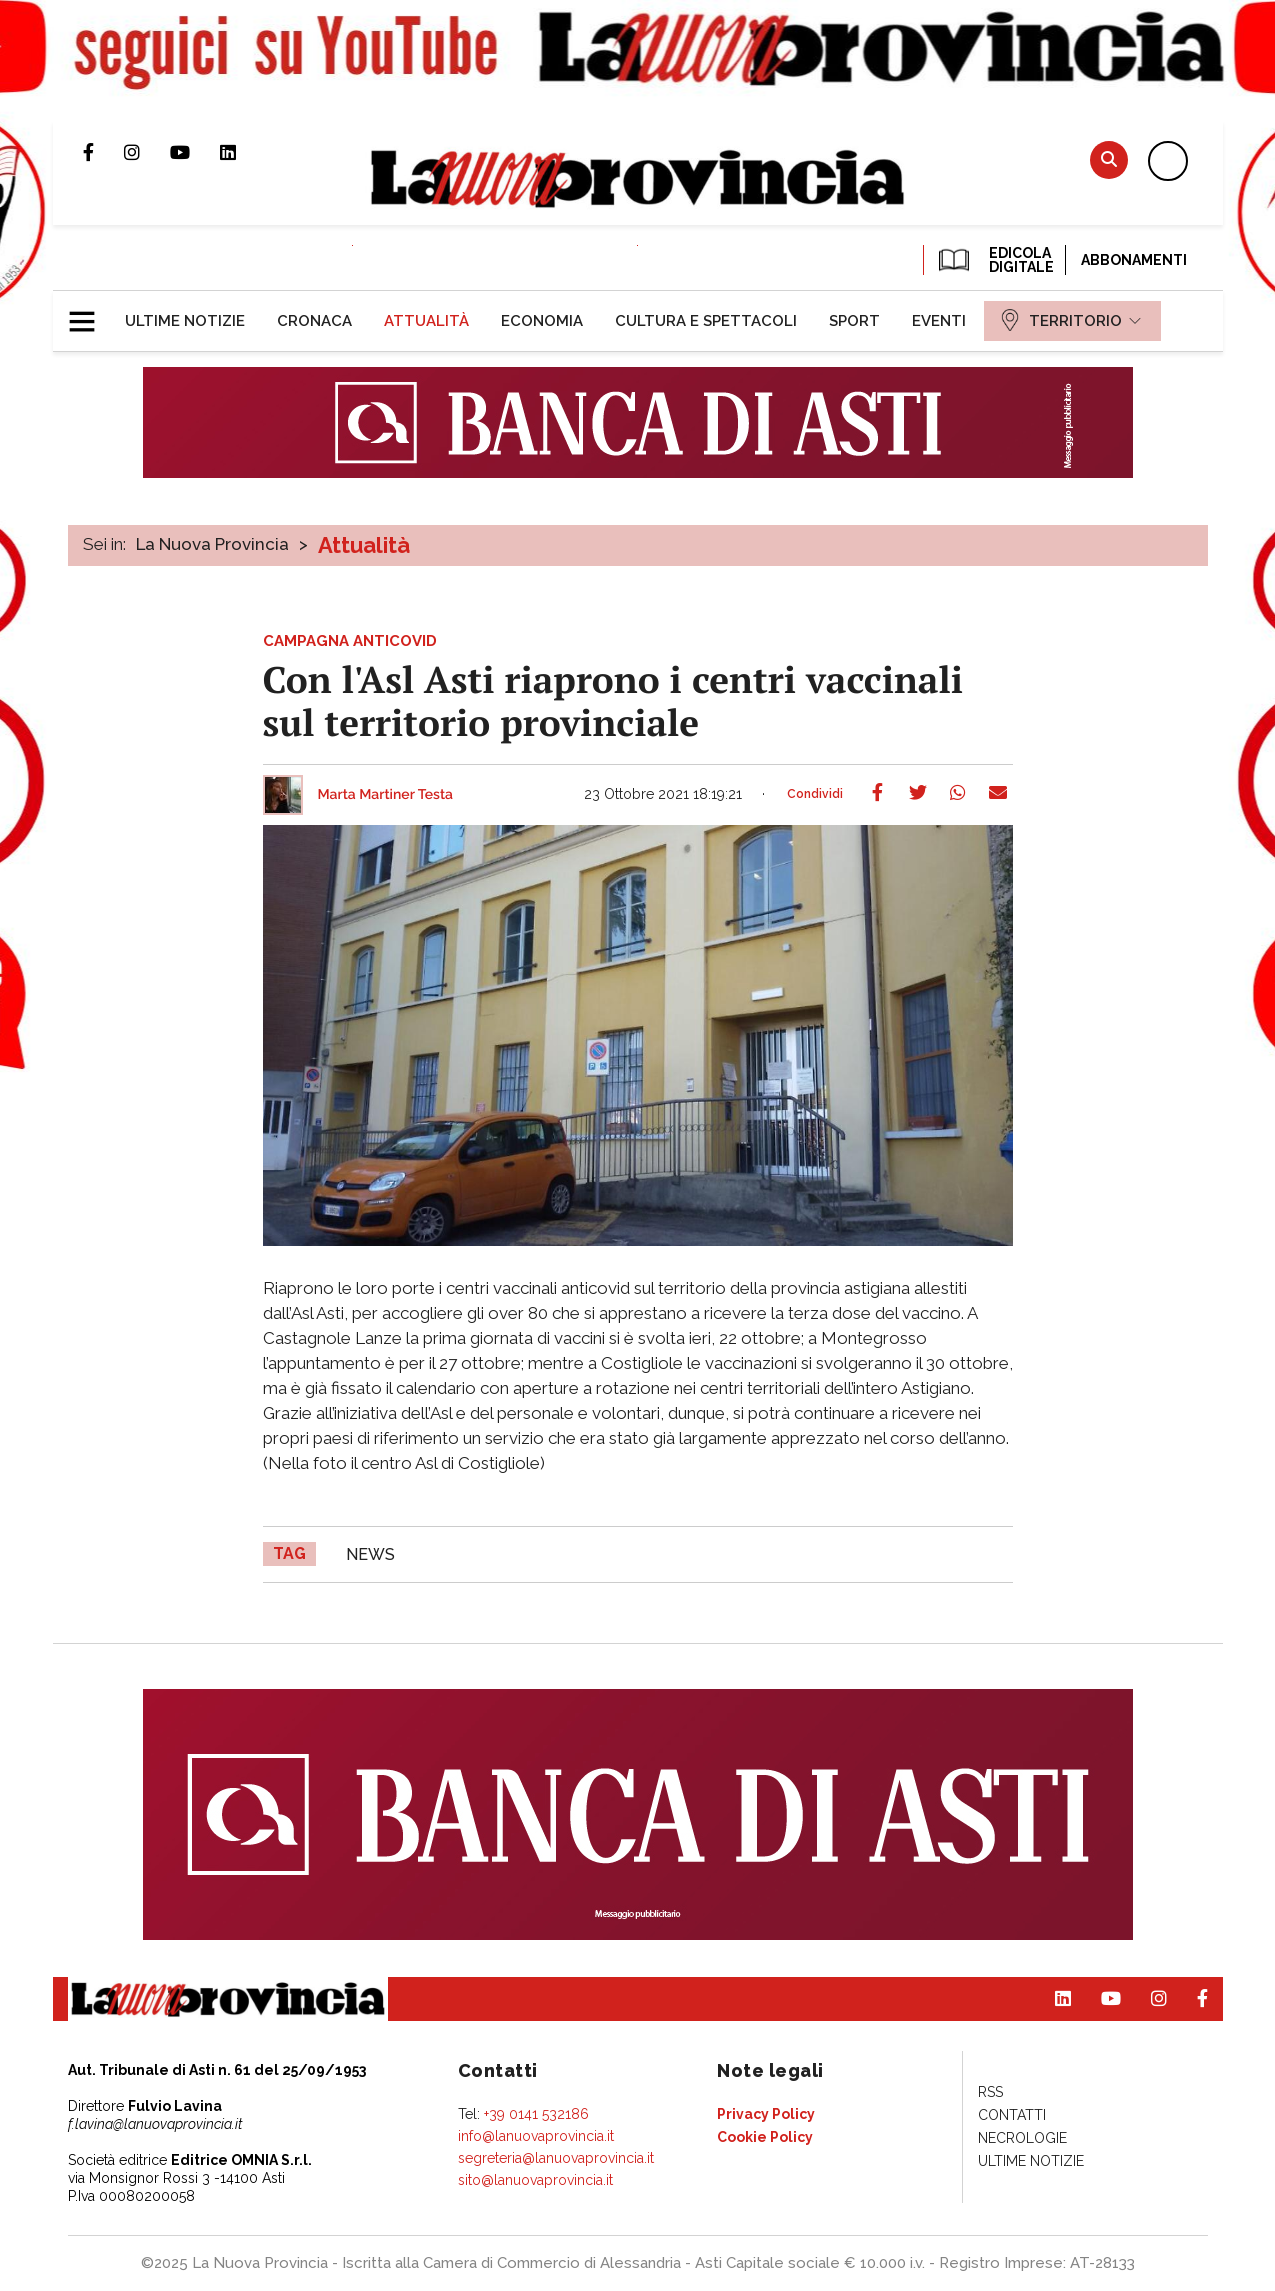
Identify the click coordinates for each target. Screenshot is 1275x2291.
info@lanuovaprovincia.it (536, 2136)
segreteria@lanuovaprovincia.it (556, 2158)
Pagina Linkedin (243, 152)
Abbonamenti (1134, 260)
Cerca (1109, 159)
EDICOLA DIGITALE (994, 260)
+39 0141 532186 (536, 2114)
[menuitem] (185, 321)
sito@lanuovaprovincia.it (535, 2180)
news (370, 1554)
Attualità (364, 545)
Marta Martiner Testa (386, 795)
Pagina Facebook (103, 152)
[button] (89, 313)
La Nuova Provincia (212, 544)
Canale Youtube (195, 152)
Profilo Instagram (147, 152)
